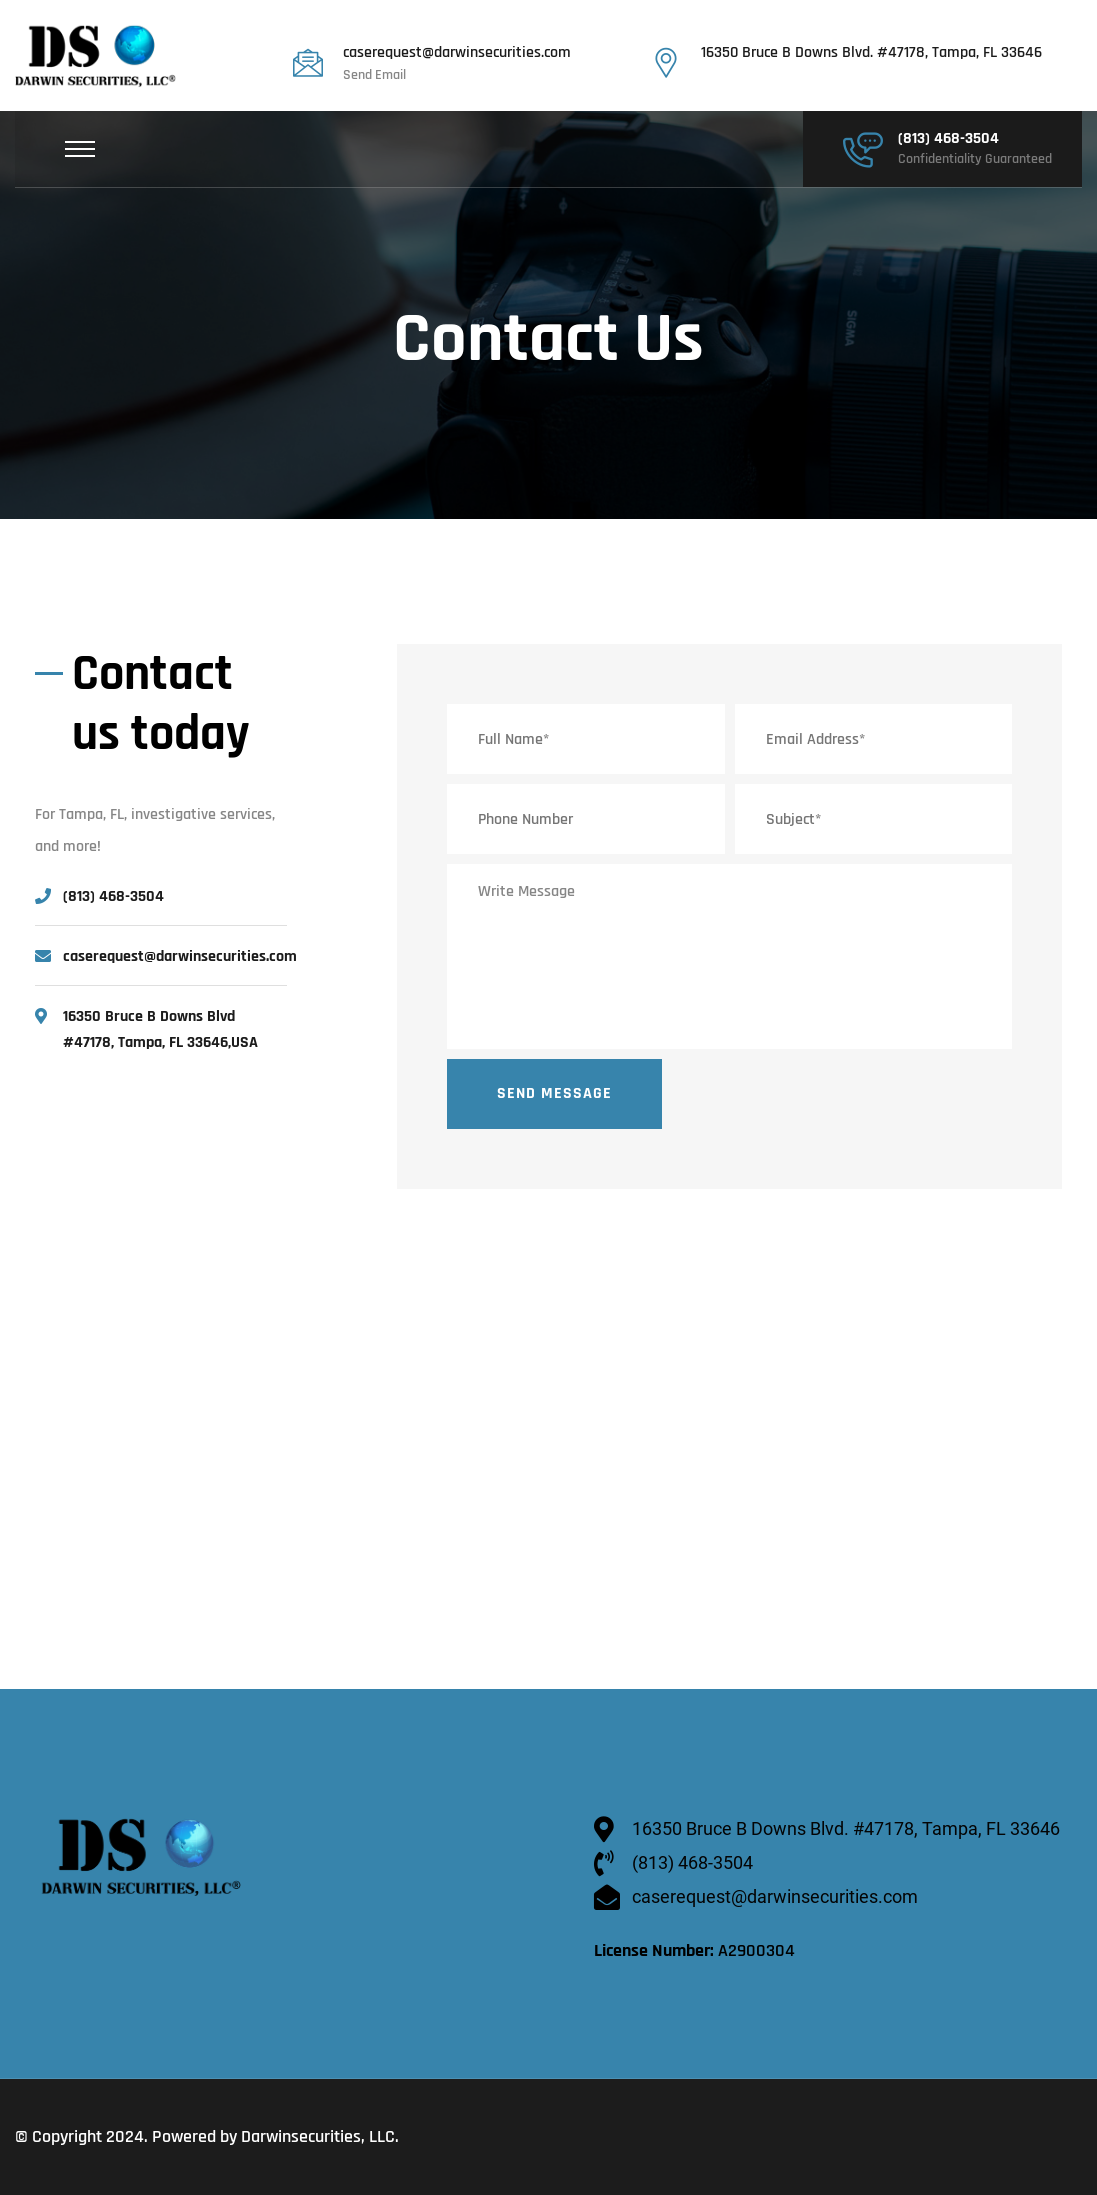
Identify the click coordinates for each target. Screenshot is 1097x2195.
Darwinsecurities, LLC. (320, 2136)
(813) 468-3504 (948, 139)
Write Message (729, 956)
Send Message (554, 1093)
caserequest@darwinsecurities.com (457, 53)
